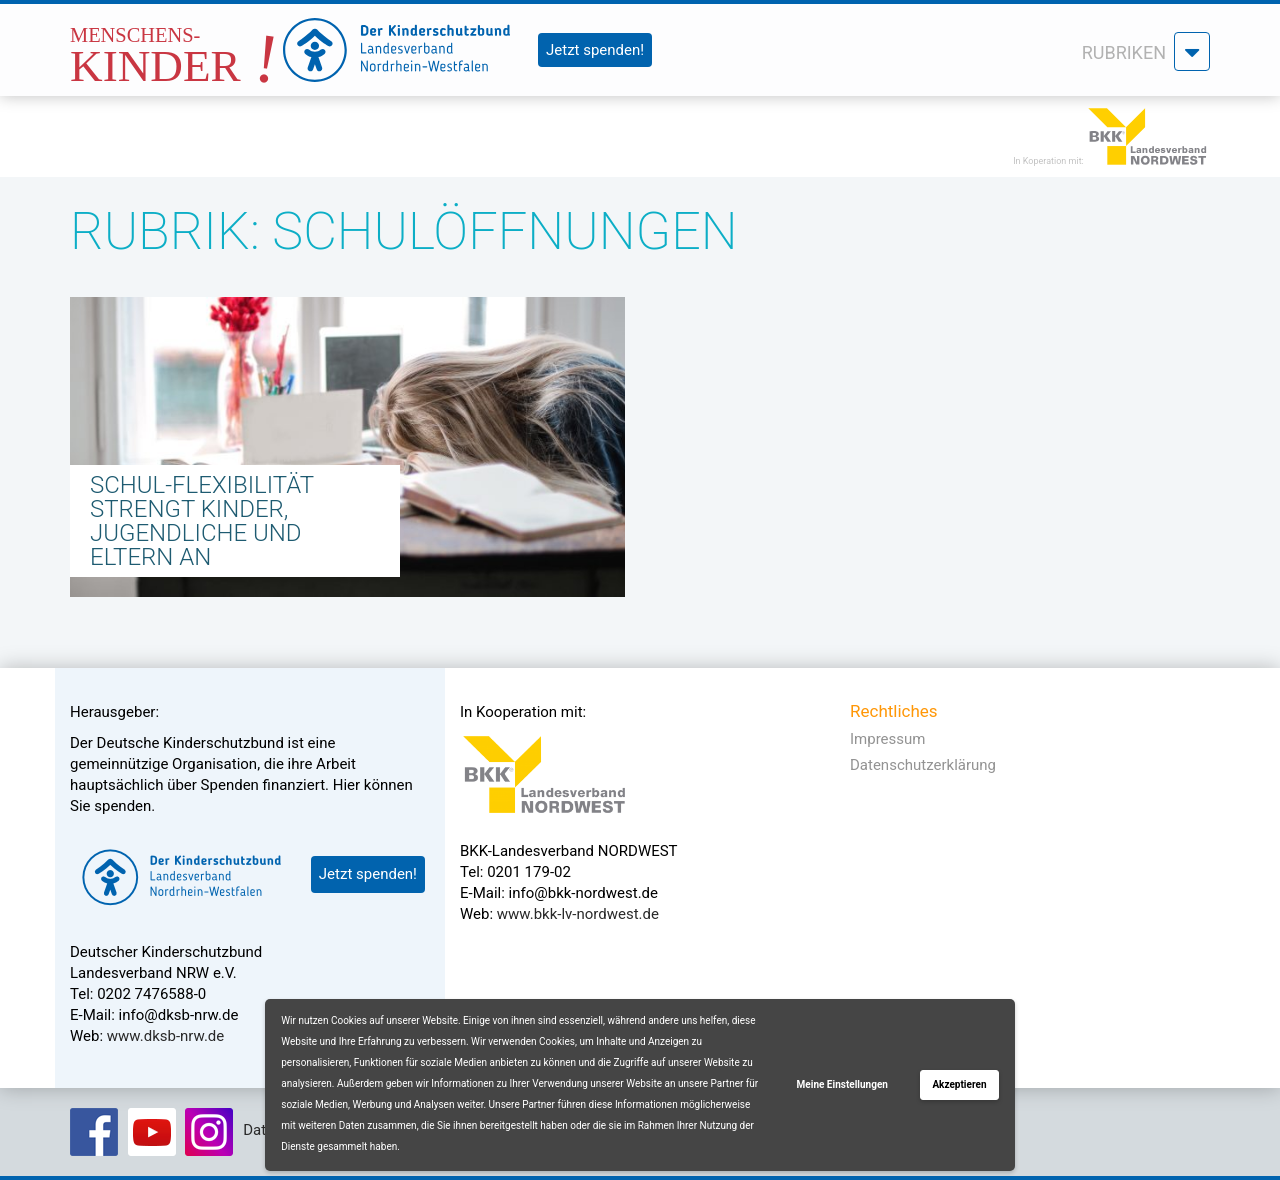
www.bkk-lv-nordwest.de (578, 914)
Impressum (887, 739)
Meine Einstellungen (842, 1084)
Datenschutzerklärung (923, 765)
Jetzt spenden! (595, 50)
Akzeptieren (959, 1084)
